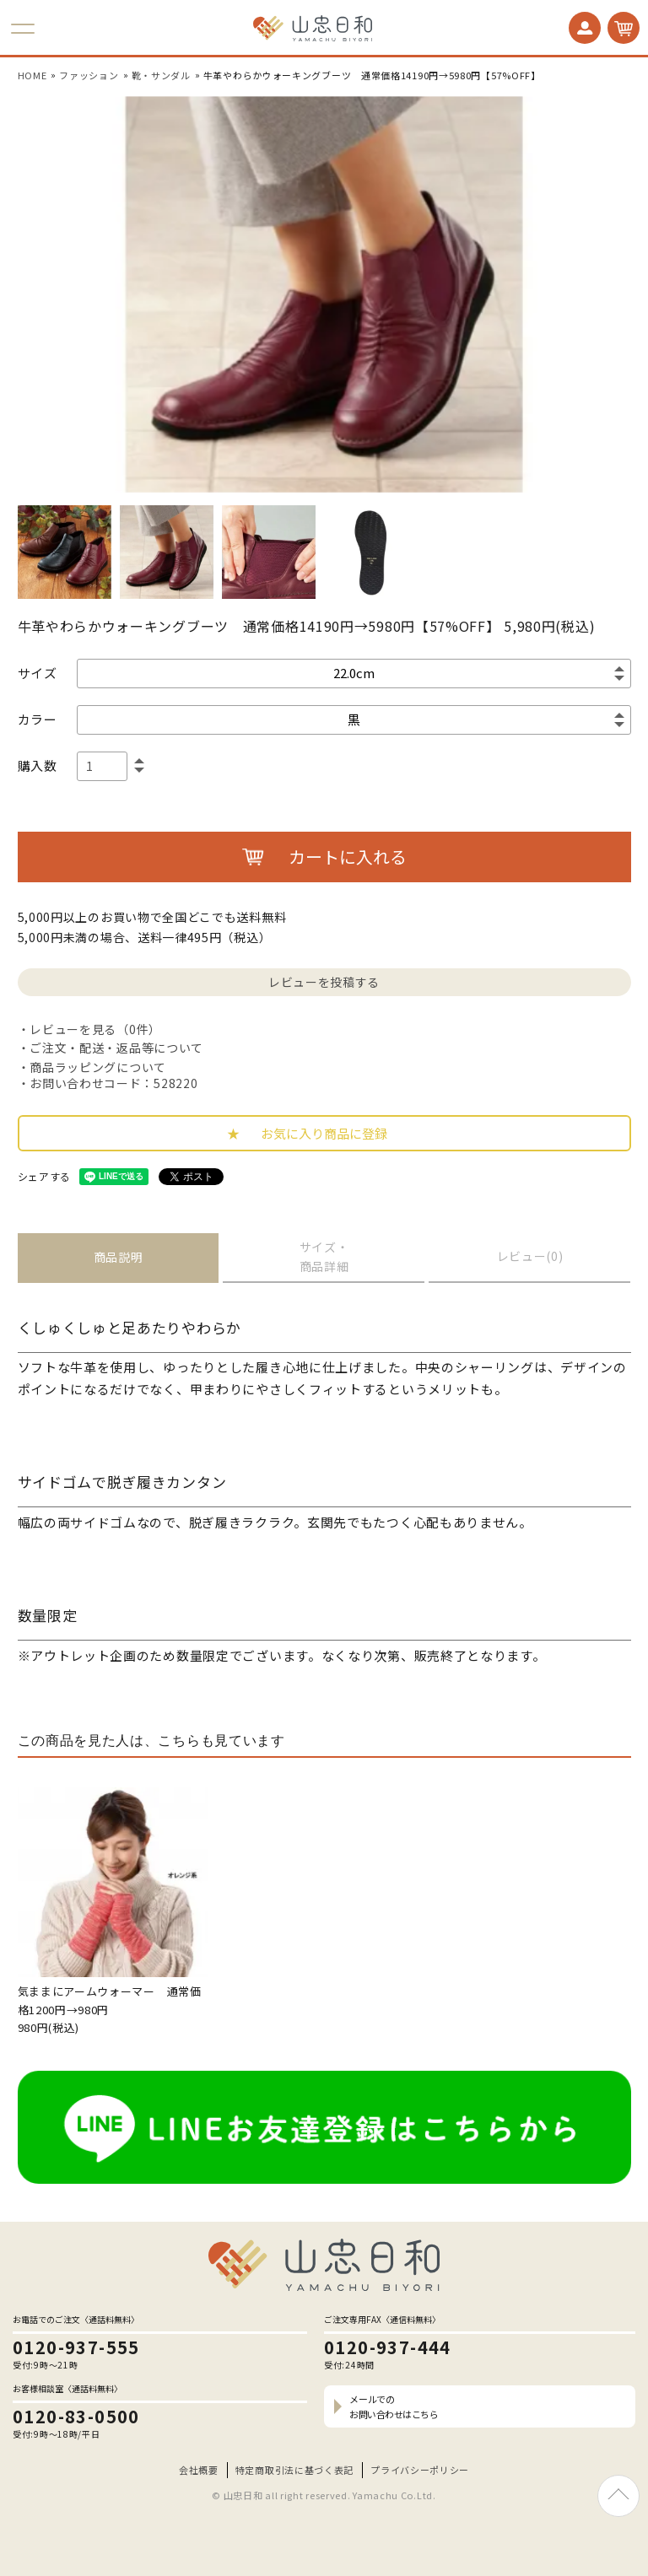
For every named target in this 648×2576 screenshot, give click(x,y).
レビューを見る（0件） (95, 1029)
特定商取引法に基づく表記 (294, 2469)
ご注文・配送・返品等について (116, 1047)
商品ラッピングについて (98, 1067)
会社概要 (199, 2469)
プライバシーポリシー (419, 2469)
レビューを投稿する (324, 981)
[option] (324, 294)
